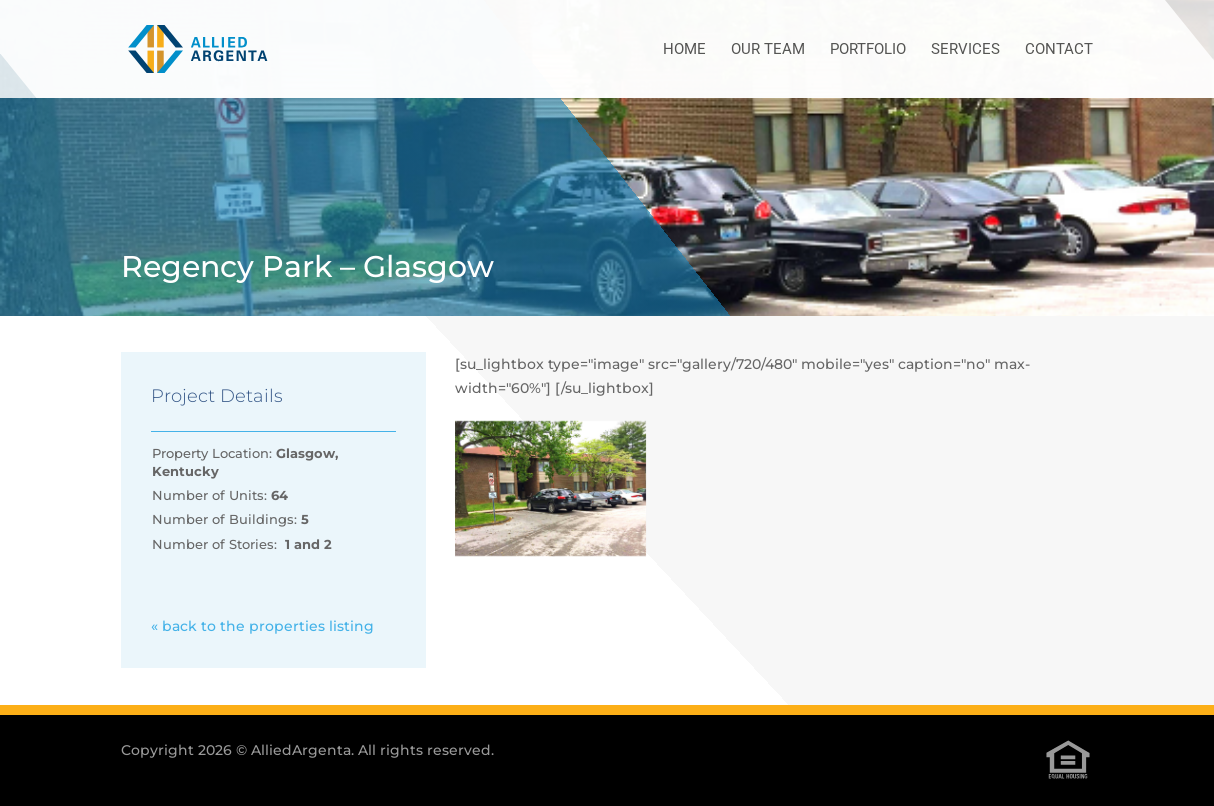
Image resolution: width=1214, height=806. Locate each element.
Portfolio (868, 50)
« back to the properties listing (262, 626)
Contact (1059, 50)
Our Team (768, 50)
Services (965, 50)
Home (684, 50)
